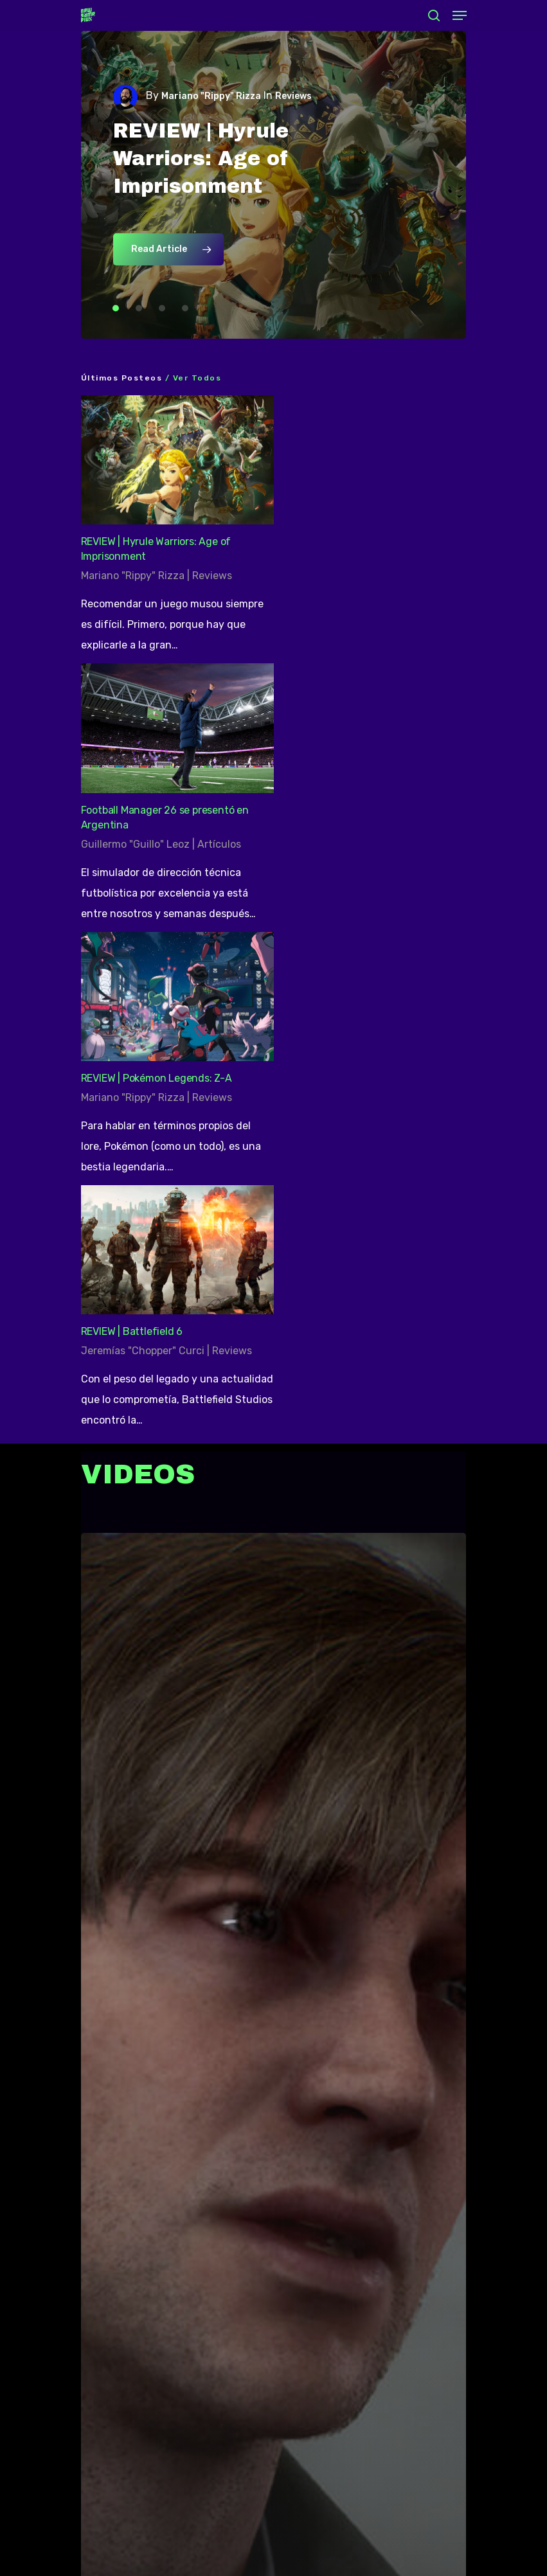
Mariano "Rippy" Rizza (211, 96)
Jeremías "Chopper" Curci (142, 1351)
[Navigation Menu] (460, 15)
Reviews (212, 575)
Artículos (219, 844)
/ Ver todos (191, 377)
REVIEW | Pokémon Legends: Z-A (156, 1078)
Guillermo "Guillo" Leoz (135, 844)
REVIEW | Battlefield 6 (132, 1331)
